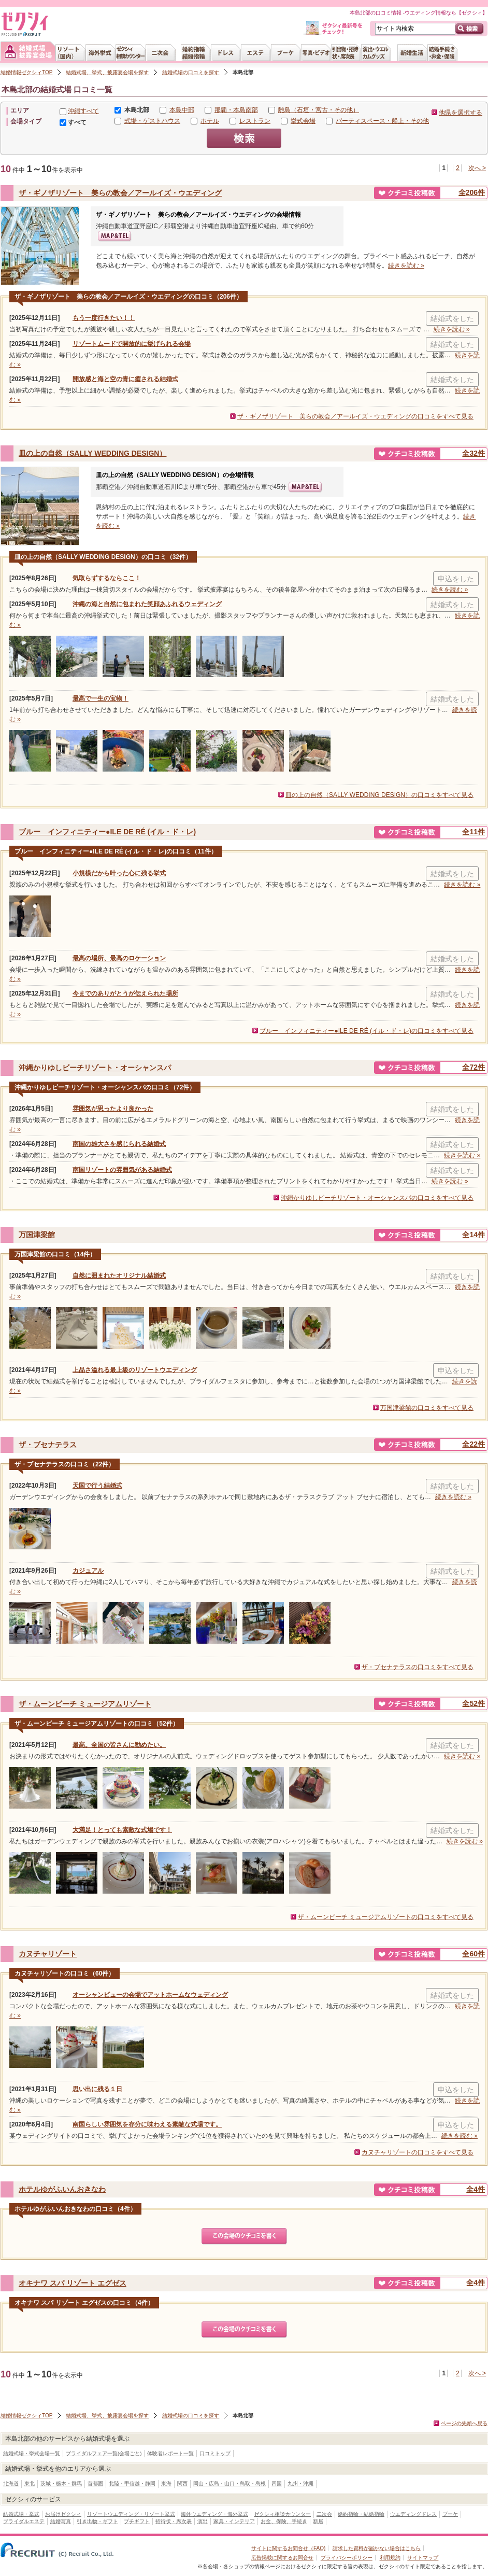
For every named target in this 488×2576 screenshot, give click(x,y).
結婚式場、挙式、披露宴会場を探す (107, 72)
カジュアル (88, 1570)
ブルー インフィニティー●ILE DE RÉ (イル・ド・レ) (107, 832)
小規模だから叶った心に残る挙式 (119, 873)
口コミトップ (215, 2453)
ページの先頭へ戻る (464, 2423)
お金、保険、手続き (284, 2521)
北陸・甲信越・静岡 (132, 2483)
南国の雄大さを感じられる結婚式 (119, 1143)
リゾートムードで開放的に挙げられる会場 (132, 343)
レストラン (254, 120)
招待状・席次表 (173, 2521)
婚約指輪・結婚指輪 (361, 2514)
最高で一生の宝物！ (100, 698)
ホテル (209, 120)
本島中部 (181, 110)
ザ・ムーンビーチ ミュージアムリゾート (85, 1704)
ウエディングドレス (413, 2514)
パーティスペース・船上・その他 (382, 120)
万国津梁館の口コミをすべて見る (426, 1407)
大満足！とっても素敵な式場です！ (122, 1829)
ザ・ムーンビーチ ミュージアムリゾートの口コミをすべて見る (385, 1917)
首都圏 (95, 2483)
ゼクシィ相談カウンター (282, 2514)
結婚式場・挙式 (21, 2514)
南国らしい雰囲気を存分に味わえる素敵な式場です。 (147, 2124)
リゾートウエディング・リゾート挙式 (131, 2514)
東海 (166, 2483)
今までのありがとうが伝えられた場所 (125, 993)
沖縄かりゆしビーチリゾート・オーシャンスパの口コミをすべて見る (377, 1197)
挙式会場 (303, 120)
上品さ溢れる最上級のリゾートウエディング (135, 1370)
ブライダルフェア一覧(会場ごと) (103, 2453)
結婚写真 (60, 2521)
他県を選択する (460, 112)
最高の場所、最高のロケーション (119, 958)
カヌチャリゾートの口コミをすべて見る (417, 2152)
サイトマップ (422, 2557)
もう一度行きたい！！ (104, 317)
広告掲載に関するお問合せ (282, 2557)
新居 (318, 2521)
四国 (276, 2483)
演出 (202, 2521)
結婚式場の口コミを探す (190, 72)
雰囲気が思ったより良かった (113, 1108)
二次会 (324, 2514)
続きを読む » (406, 265)
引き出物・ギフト (97, 2521)
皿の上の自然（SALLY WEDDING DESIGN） (92, 453)
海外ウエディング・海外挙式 (214, 2514)
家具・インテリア (234, 2521)
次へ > (477, 168)
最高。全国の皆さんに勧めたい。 (119, 1744)
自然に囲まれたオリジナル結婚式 (119, 1275)
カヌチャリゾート (48, 1954)
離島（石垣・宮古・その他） (318, 110)
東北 (29, 2483)
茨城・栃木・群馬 (61, 2483)
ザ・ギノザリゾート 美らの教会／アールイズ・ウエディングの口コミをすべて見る (355, 416)
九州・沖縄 (300, 2483)
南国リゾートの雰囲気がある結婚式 (122, 1169)
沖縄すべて (83, 111)
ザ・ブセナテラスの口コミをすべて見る (417, 1667)
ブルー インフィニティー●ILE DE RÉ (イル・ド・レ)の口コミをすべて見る (366, 1030)
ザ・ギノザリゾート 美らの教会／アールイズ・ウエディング (120, 193)
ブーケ (450, 2514)
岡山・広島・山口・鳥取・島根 (229, 2483)
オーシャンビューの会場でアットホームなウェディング (150, 1994)
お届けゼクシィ (63, 2514)
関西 (182, 2483)
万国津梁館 (37, 1234)
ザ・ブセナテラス (48, 1444)
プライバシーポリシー (346, 2557)
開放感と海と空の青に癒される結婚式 (125, 379)
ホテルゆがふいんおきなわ (62, 2189)
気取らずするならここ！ (107, 578)
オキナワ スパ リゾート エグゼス (72, 2283)
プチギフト (137, 2521)
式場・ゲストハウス (152, 120)
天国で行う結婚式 (97, 1485)
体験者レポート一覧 (170, 2453)
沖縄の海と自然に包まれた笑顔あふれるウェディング (147, 604)
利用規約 (390, 2557)
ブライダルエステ (24, 2521)
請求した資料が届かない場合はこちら (377, 2548)
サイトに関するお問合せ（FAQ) (288, 2548)
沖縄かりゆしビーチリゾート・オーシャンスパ (95, 1067)
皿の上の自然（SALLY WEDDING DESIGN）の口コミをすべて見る (379, 795)
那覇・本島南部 (236, 110)
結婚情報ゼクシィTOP (26, 72)
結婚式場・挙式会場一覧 (31, 2453)
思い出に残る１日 (97, 2089)
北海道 (11, 2483)
